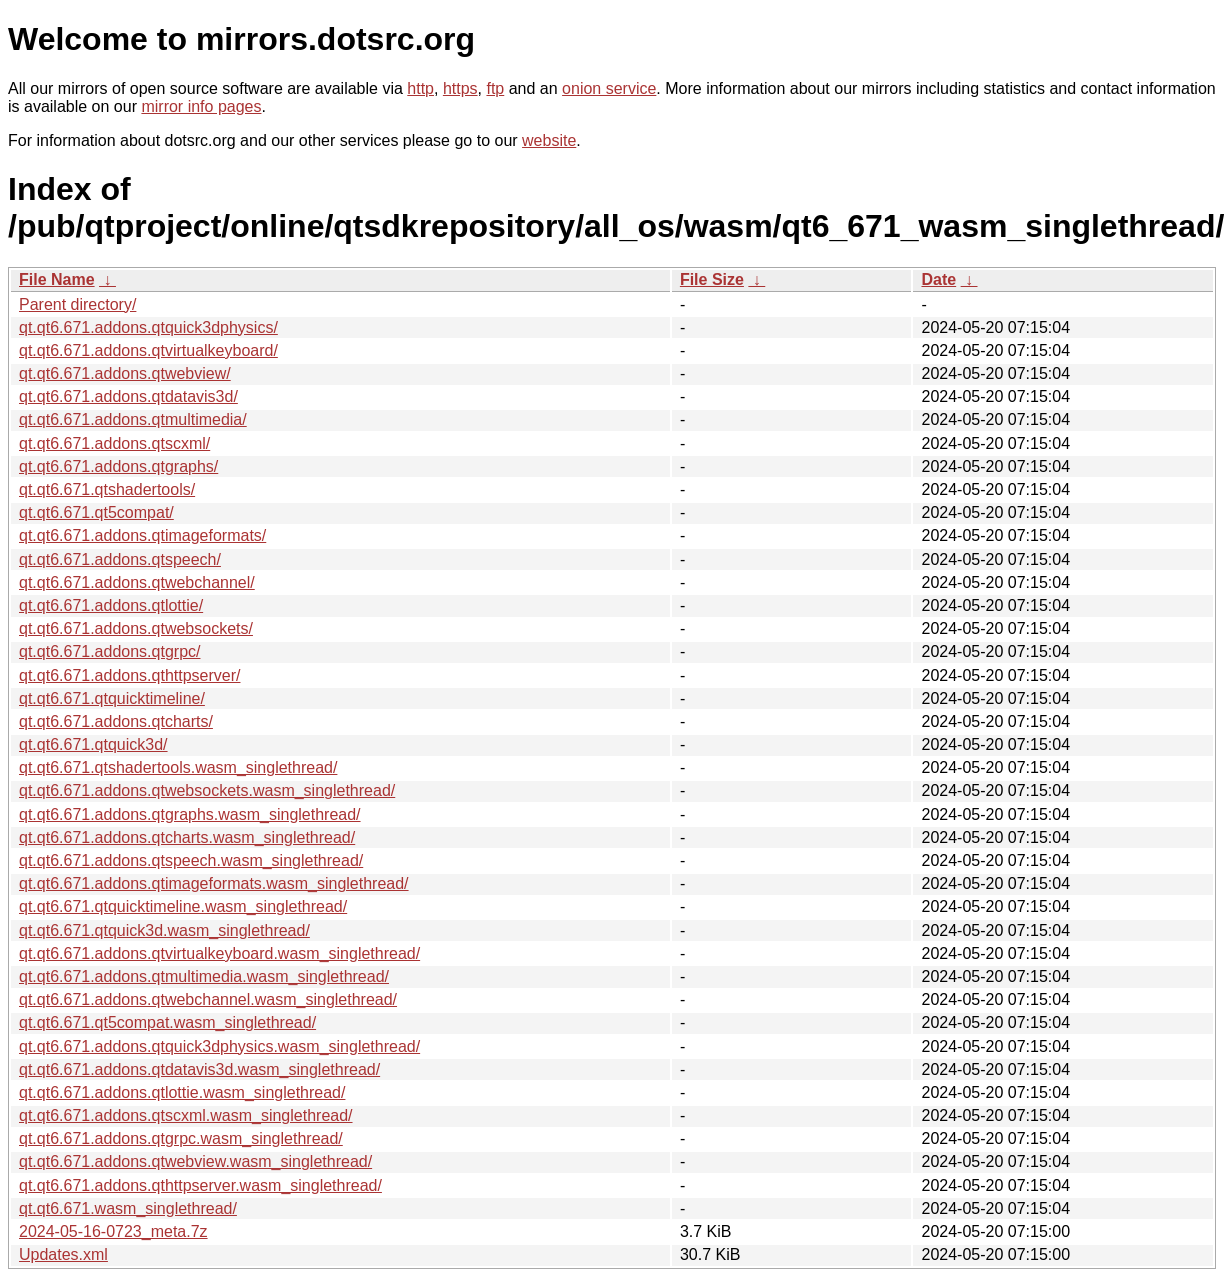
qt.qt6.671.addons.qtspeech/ (120, 559)
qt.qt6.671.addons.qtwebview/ (125, 373)
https (460, 88)
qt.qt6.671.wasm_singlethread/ (128, 1208)
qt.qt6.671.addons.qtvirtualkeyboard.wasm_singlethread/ (219, 953)
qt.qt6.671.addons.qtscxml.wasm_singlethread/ (186, 1115)
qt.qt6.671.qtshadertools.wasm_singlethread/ (178, 767)
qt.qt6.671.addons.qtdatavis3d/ (128, 396)
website (549, 140)
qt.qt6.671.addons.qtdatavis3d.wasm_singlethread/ (199, 1069)
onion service (609, 88)
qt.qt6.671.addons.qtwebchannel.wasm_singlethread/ (208, 999)
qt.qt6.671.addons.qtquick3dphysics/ (148, 327)
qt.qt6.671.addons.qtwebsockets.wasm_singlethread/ (207, 790)
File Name (57, 279)
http (420, 88)
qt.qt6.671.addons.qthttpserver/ (129, 675)
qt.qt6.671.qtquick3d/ (93, 744)
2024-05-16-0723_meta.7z (113, 1231)
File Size (712, 279)
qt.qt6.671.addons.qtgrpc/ (109, 651)
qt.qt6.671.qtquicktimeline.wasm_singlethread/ (183, 906)
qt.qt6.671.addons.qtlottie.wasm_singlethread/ (182, 1092)
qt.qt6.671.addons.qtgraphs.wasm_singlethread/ (190, 814)
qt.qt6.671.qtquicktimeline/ (112, 698)
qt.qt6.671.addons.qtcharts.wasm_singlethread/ (187, 837)
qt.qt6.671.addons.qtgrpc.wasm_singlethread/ (181, 1138)
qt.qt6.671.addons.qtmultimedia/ (133, 419)
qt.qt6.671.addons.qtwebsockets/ (136, 628)
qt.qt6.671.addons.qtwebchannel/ (137, 582)
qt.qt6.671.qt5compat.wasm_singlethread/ (167, 1022)
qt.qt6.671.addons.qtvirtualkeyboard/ (148, 350)
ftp (495, 88)
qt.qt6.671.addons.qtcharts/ (116, 721)
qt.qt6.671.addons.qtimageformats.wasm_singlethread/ (214, 883)
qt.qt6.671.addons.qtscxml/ (114, 443)
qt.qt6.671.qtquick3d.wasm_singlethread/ (164, 930)
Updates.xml (63, 1254)
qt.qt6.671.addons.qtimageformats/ (142, 535)
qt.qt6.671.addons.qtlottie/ (111, 605)
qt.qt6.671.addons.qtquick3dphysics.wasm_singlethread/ (219, 1046)
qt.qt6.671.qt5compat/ (96, 512)
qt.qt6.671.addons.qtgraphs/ (118, 466)
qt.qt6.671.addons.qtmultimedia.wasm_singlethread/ (204, 976)
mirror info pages (201, 106)
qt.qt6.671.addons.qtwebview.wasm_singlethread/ (195, 1161)
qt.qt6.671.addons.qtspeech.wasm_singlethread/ (191, 860)
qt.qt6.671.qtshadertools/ (107, 489)
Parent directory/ (77, 304)
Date (938, 279)
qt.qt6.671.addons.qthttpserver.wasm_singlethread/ (200, 1185)
